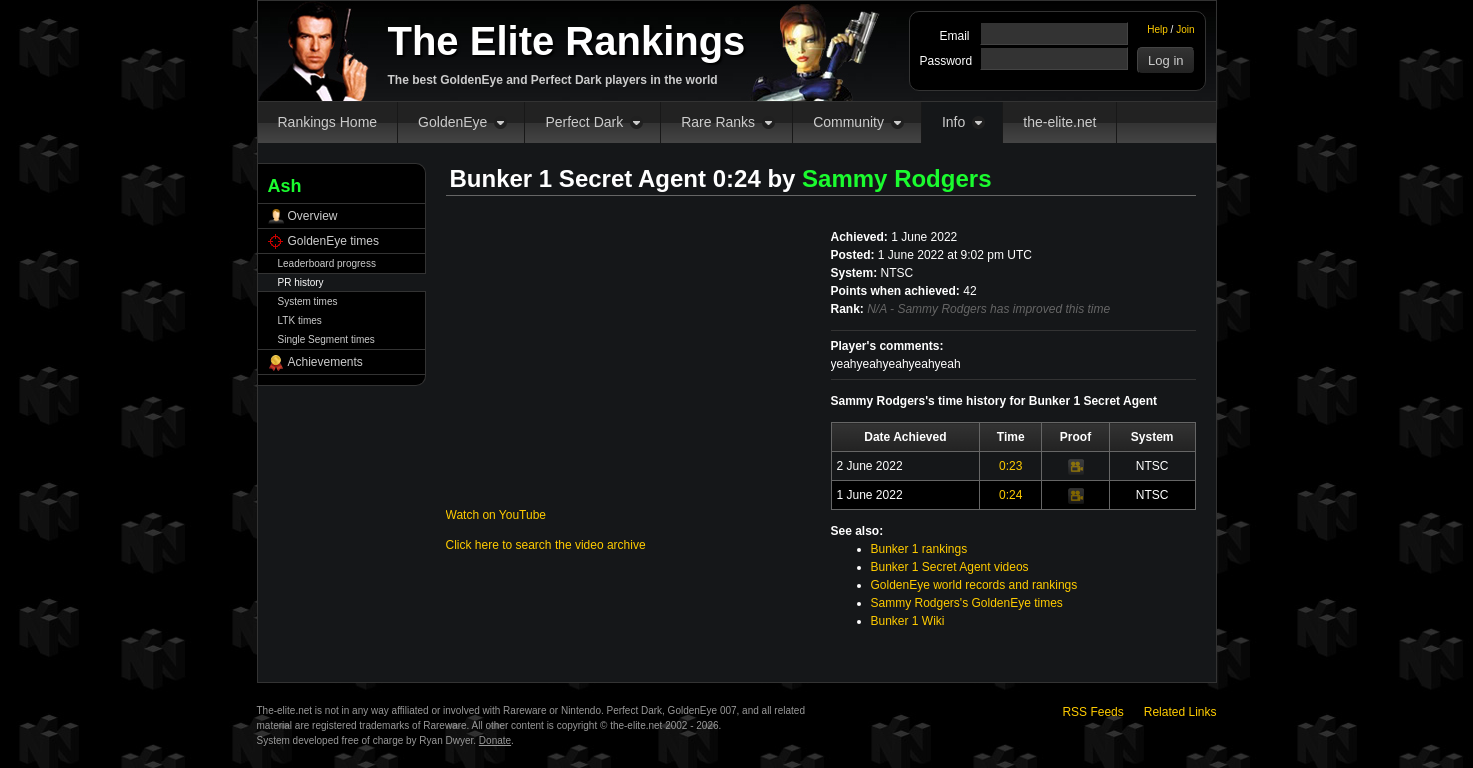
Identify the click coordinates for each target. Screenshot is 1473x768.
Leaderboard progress (327, 263)
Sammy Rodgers (896, 178)
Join (1185, 29)
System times (308, 301)
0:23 (1010, 466)
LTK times (300, 320)
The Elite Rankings (567, 41)
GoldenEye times (333, 241)
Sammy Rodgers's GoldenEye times (967, 603)
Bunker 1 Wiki (908, 621)
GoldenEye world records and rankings (974, 585)
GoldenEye (452, 122)
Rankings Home (328, 122)
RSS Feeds (1092, 712)
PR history (301, 282)
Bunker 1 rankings (919, 549)
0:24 (1010, 495)
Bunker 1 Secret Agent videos (950, 567)
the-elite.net (1059, 122)
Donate (495, 740)
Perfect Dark (584, 122)
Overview (313, 216)
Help (1157, 29)
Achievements (325, 362)
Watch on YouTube (496, 515)
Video (1076, 467)
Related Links (1180, 712)
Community (848, 122)
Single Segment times (326, 339)
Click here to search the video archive (546, 545)
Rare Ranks (718, 122)
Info (953, 122)
